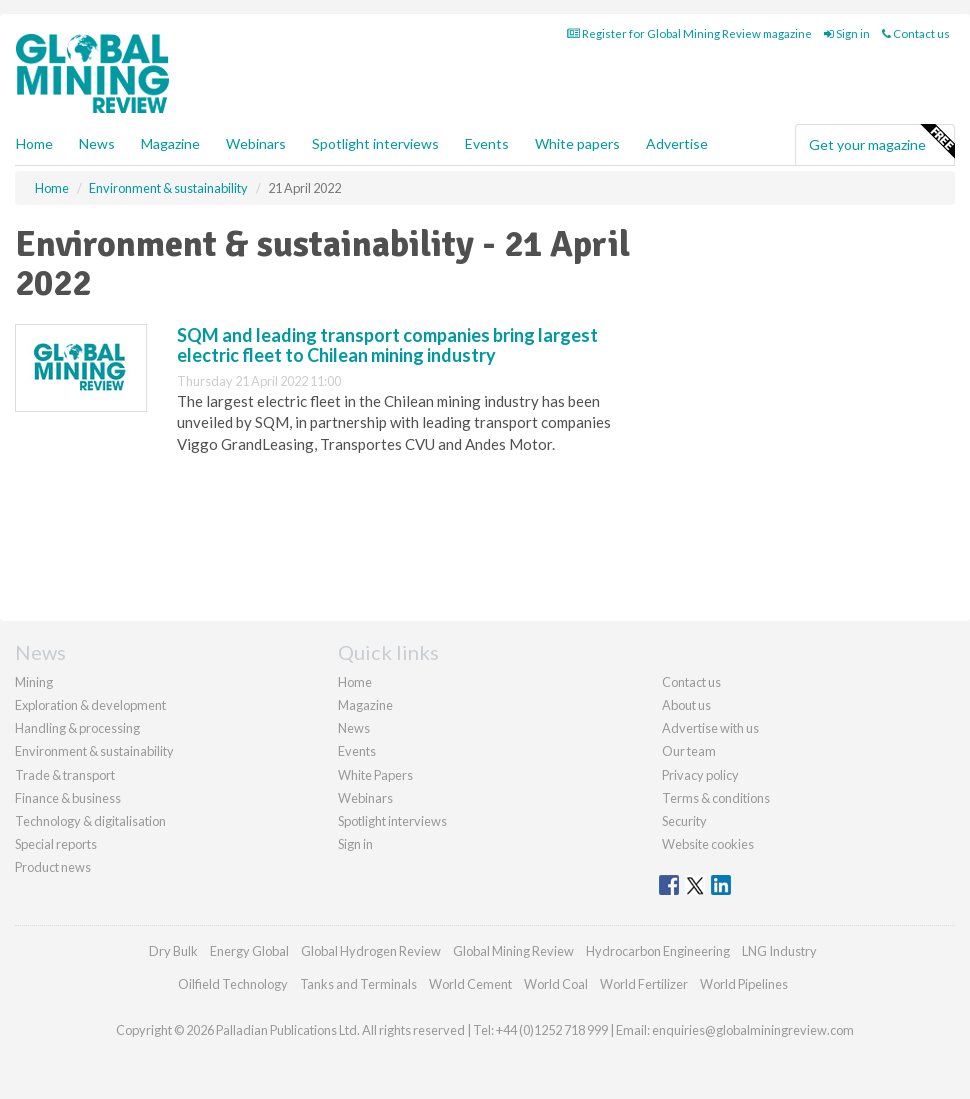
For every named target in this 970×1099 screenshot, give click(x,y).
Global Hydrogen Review (371, 951)
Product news (53, 867)
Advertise (677, 143)
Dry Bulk (173, 951)
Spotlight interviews (375, 143)
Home (34, 143)
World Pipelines (744, 984)
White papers (577, 143)
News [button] (97, 143)
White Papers (375, 775)
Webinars (256, 143)
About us (686, 705)
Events (487, 143)
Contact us (916, 33)
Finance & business (68, 798)
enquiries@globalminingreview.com (753, 1030)
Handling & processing (77, 728)
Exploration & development (90, 705)
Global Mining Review (513, 951)
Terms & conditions (716, 798)
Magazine (170, 143)
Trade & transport (65, 775)
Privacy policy (700, 775)
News (354, 728)
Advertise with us (710, 728)
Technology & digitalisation (90, 821)
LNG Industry (779, 951)
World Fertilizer (644, 984)
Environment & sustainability (94, 751)
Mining (34, 682)
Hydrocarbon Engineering (658, 951)
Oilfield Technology (233, 984)
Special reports (56, 844)
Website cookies (708, 844)
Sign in (847, 33)
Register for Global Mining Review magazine (689, 33)
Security (684, 821)
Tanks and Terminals (358, 984)
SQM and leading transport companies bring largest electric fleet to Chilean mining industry (387, 345)
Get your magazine (881, 142)
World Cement (470, 984)
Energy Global (249, 951)
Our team (689, 751)
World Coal (556, 984)
